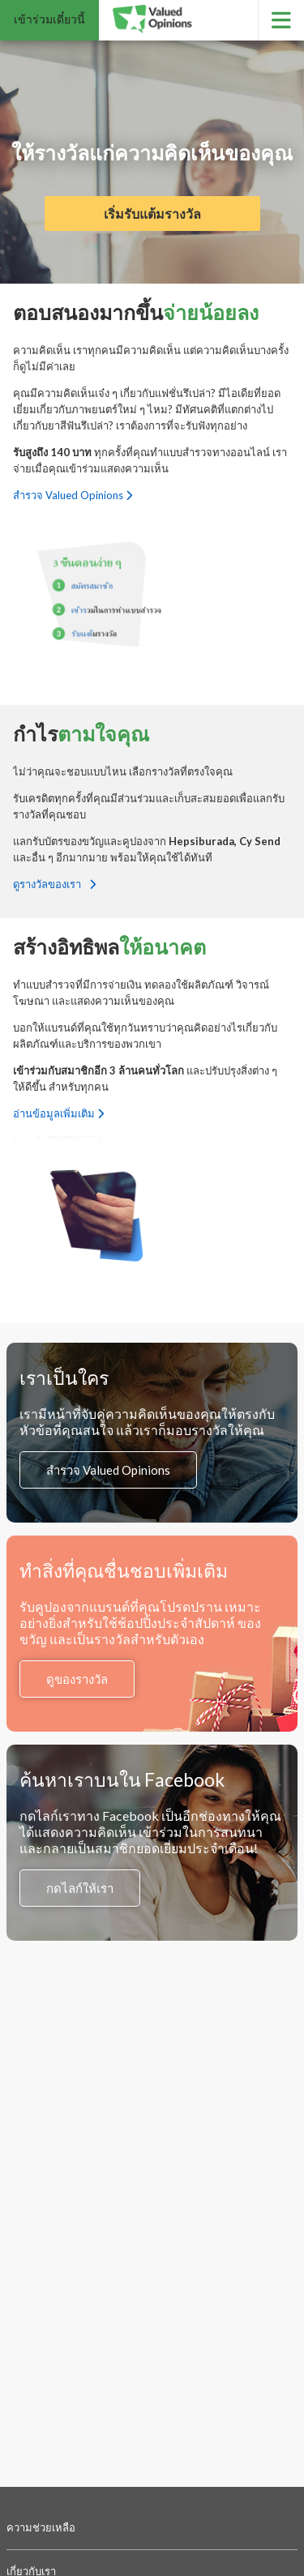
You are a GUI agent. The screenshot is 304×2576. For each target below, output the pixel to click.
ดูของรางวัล (77, 1679)
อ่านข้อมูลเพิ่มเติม (58, 1113)
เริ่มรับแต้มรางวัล (152, 213)
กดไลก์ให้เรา (79, 1888)
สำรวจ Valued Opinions (72, 495)
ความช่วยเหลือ (40, 2527)
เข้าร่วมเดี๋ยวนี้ (49, 19)
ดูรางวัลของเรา (54, 884)
